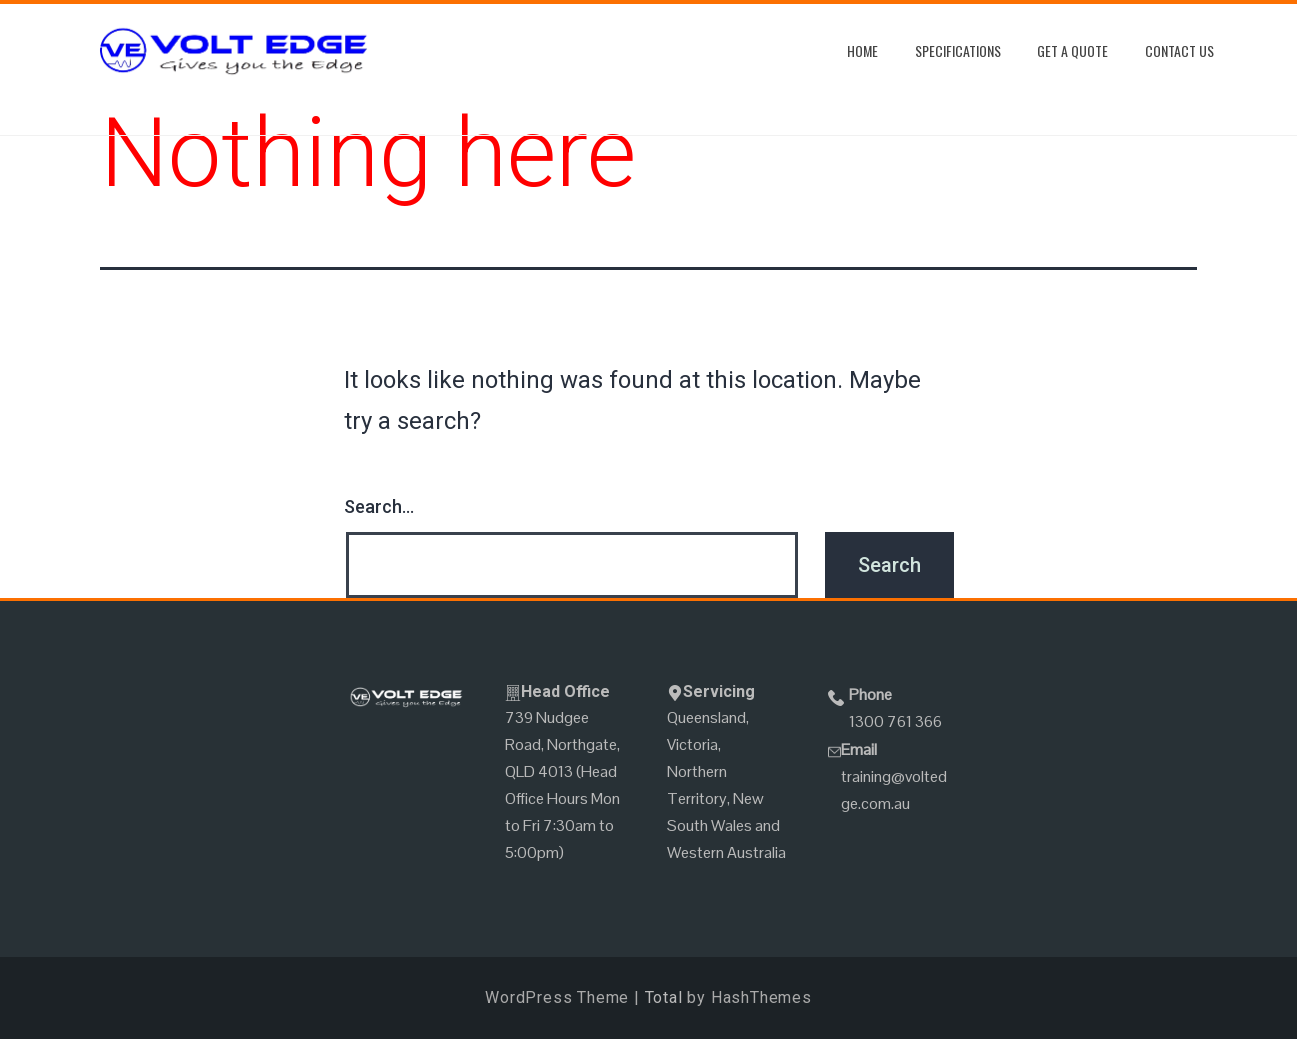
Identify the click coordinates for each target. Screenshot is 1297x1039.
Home (862, 50)
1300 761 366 (895, 721)
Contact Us (1179, 50)
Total (664, 997)
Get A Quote (1072, 50)
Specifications (958, 50)
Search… (379, 506)
